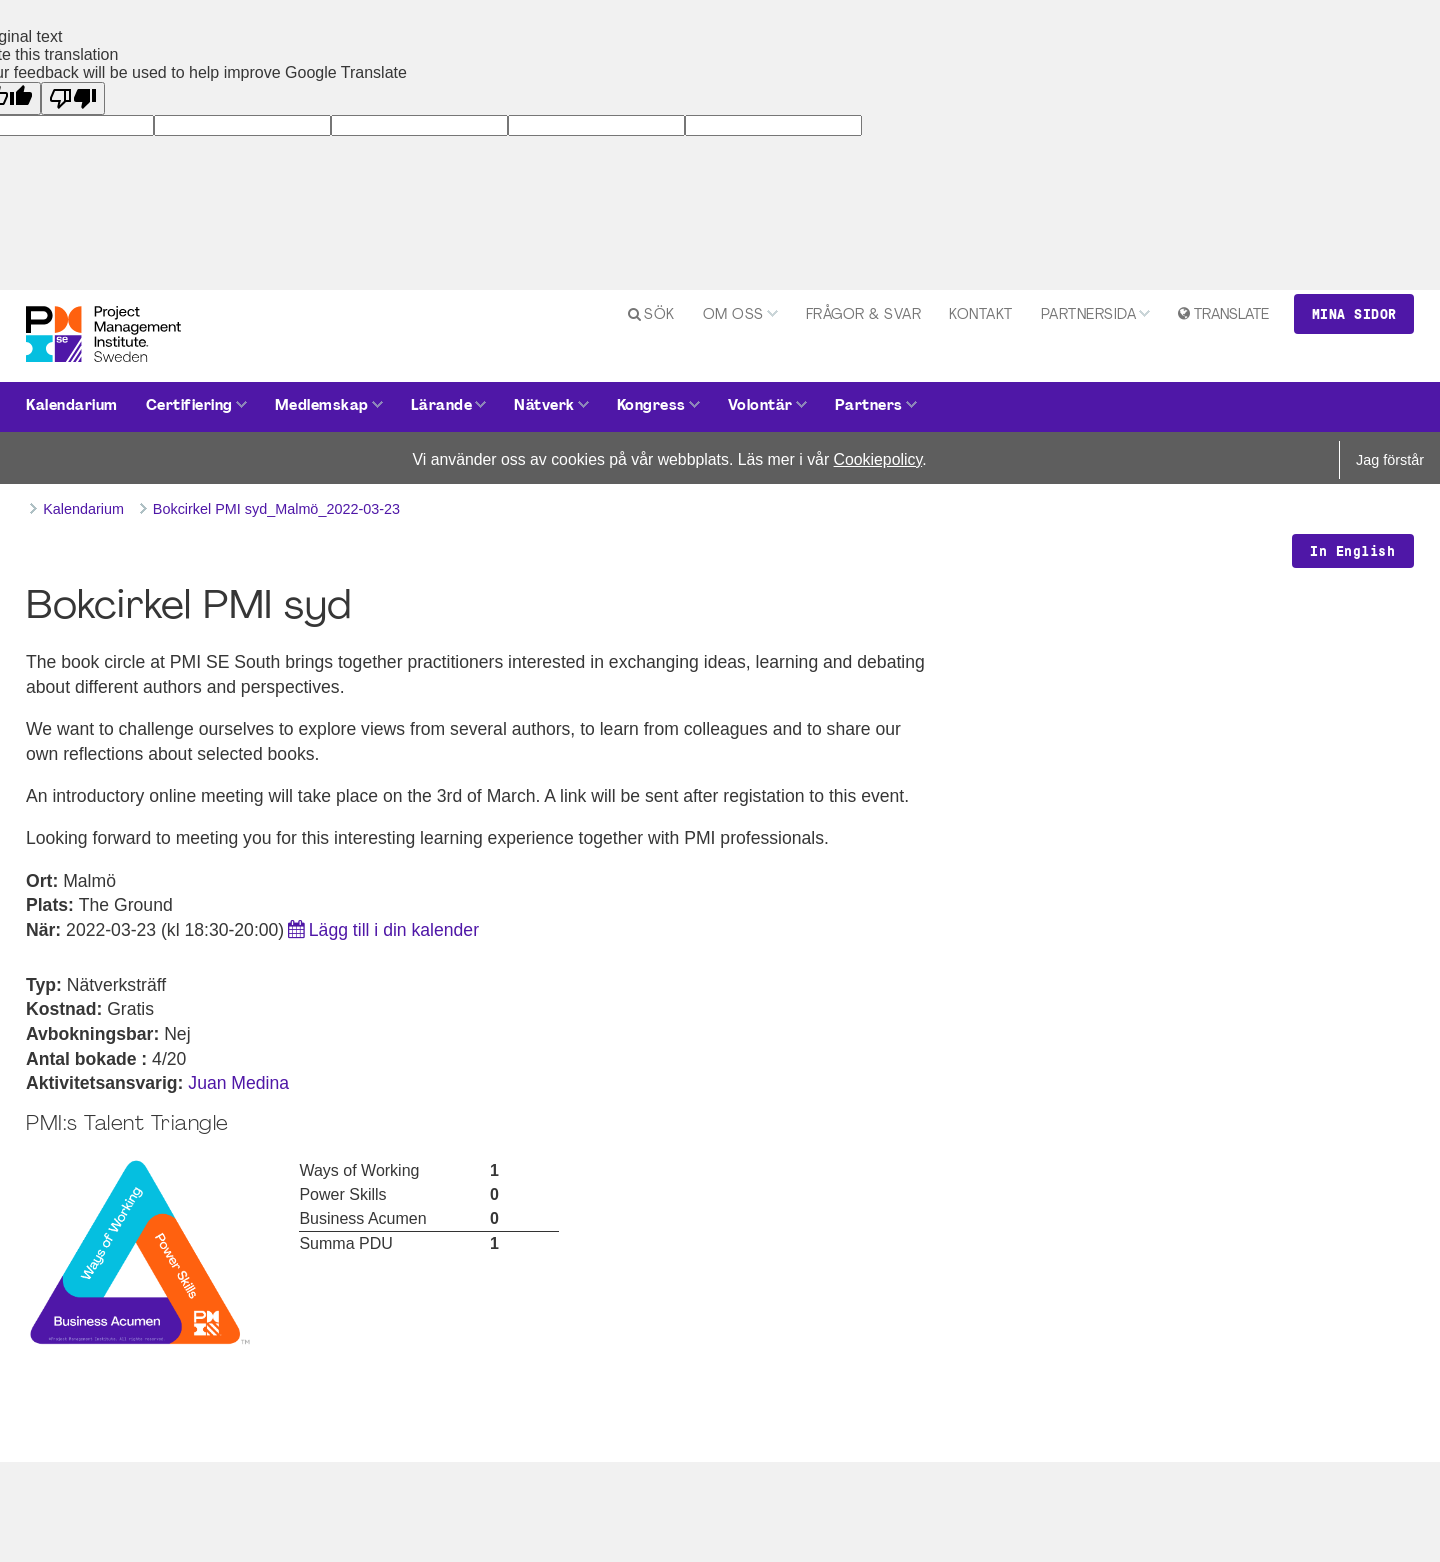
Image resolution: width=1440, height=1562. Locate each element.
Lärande (442, 406)
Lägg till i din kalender (394, 930)
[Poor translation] (73, 98)
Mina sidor (1354, 314)
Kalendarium (72, 406)
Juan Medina (238, 1083)
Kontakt (981, 315)
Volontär (760, 406)
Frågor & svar (864, 315)
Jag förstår (1390, 460)
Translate (1231, 315)
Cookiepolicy (878, 459)
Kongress (651, 406)
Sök (659, 315)
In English (1352, 551)
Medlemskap (322, 406)
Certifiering (189, 406)
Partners (869, 406)
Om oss (733, 315)
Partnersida (1089, 315)
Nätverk (544, 406)
